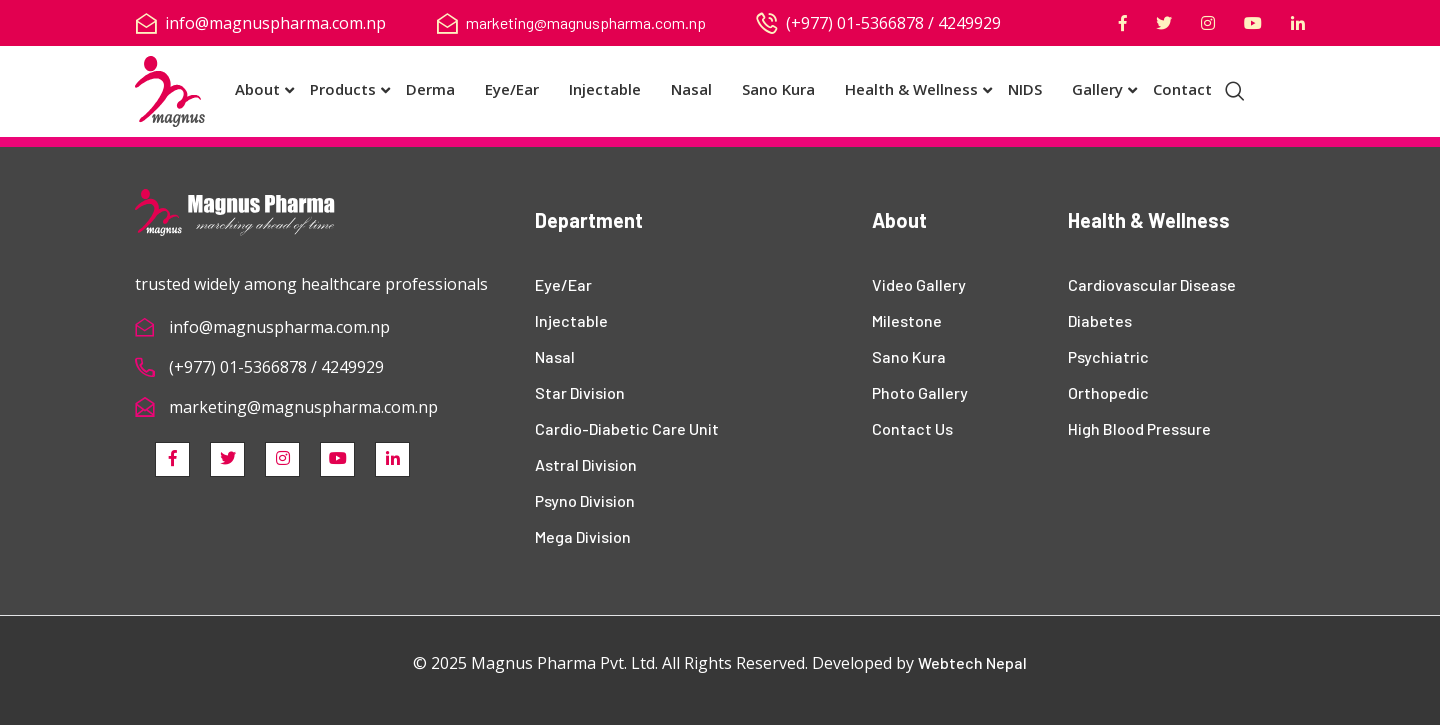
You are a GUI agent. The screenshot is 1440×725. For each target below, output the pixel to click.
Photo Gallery (920, 392)
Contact (1182, 89)
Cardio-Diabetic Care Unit (627, 428)
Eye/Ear (512, 89)
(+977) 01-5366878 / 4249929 (276, 367)
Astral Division (586, 464)
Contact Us (912, 428)
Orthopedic (1108, 392)
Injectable (605, 89)
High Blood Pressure (1139, 428)
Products (343, 89)
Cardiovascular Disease (1152, 284)
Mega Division (583, 536)
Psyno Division (585, 500)
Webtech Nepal (972, 662)
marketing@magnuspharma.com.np (586, 22)
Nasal (691, 89)
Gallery (1097, 89)
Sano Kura (778, 89)
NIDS (1025, 89)
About (257, 89)
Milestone (907, 320)
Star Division (580, 392)
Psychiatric (1108, 356)
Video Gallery (919, 284)
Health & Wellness (911, 89)
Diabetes (1100, 320)
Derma (430, 89)
